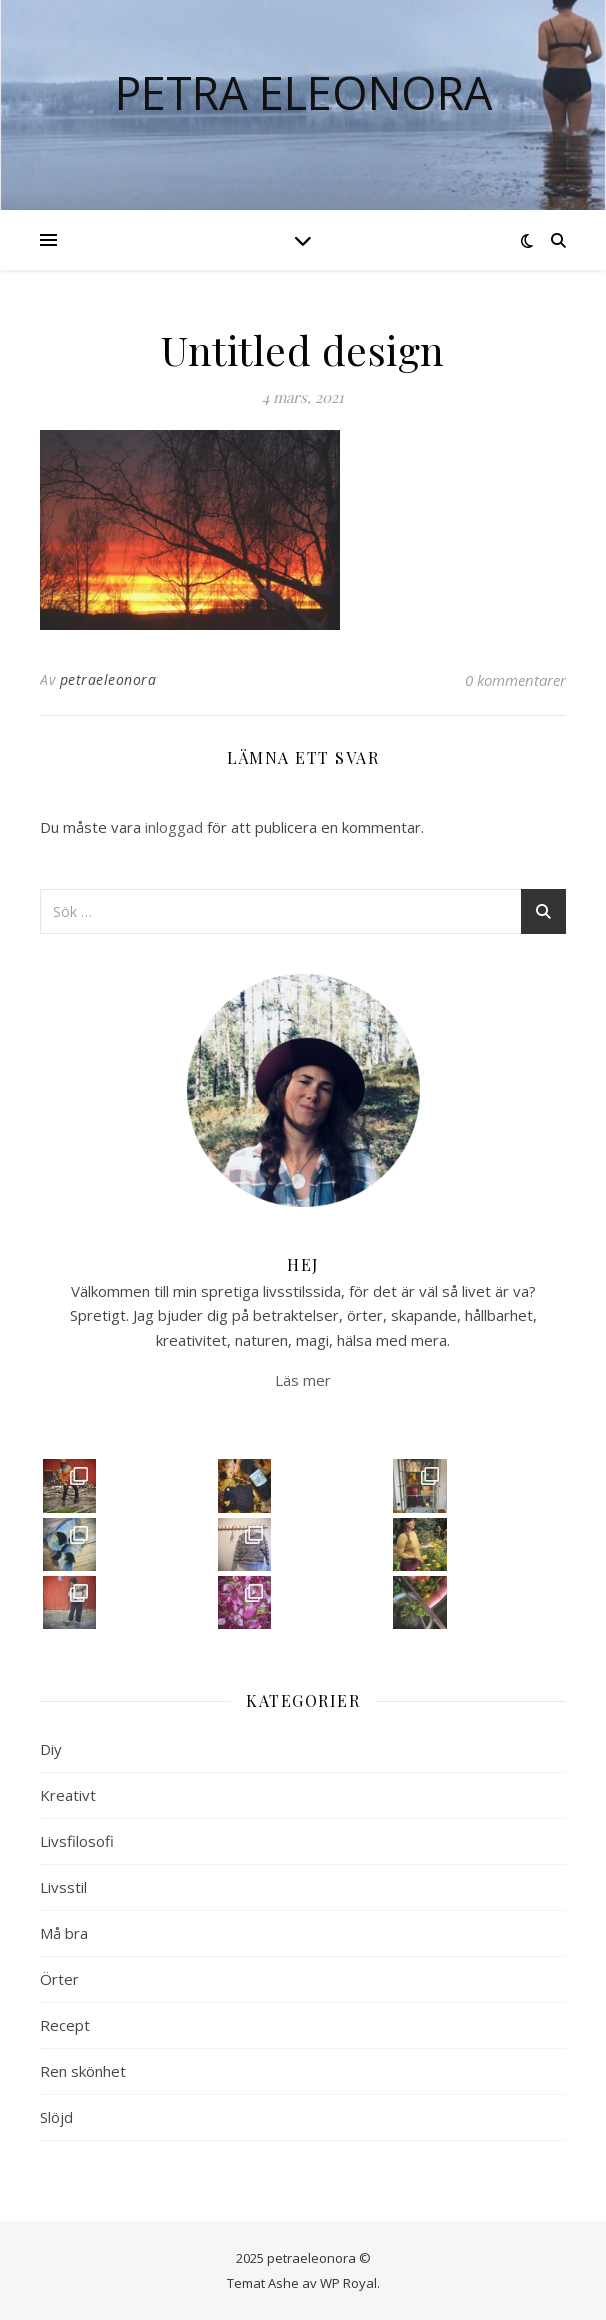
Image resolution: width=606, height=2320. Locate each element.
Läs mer (303, 1380)
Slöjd (56, 2117)
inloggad (174, 827)
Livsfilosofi (77, 1841)
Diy (51, 1749)
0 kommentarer (515, 680)
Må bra (64, 1933)
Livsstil (63, 1887)
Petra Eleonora (303, 92)
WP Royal (348, 2283)
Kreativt (68, 1795)
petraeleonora (108, 679)
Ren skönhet (83, 2071)
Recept (65, 2025)
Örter (59, 1979)
